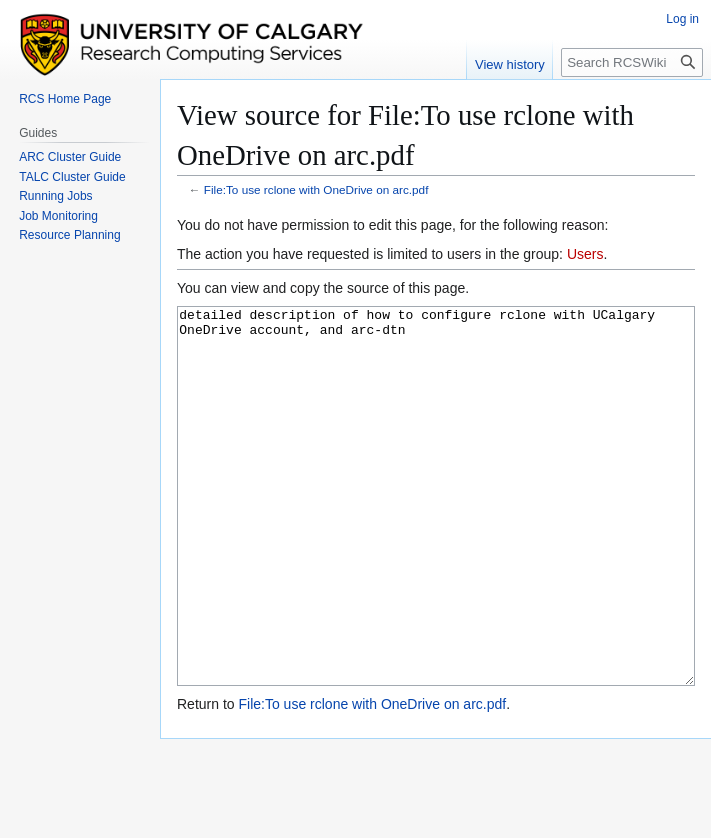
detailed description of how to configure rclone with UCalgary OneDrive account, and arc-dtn (436, 533)
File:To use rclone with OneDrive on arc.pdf (316, 189)
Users (585, 254)
